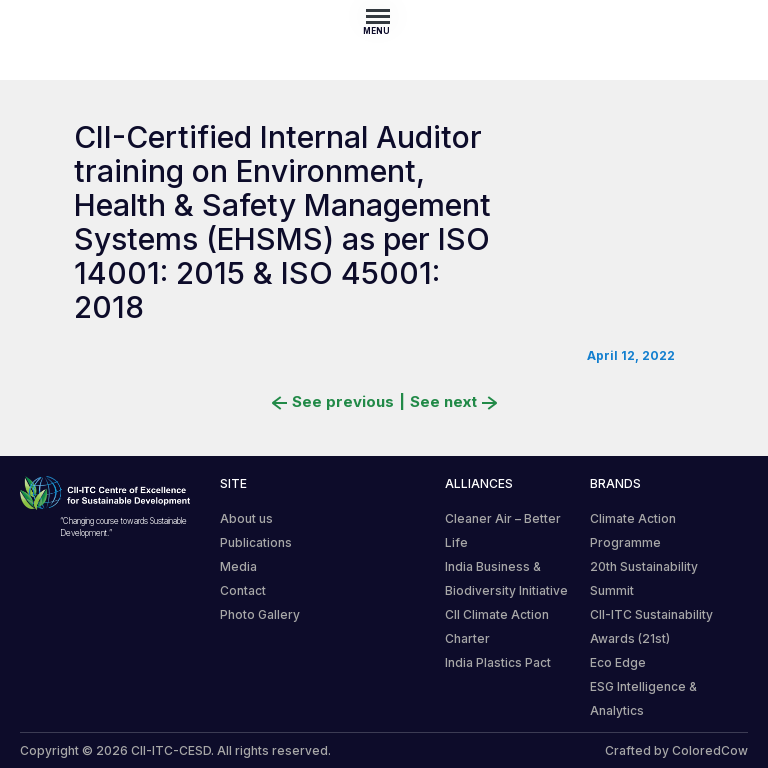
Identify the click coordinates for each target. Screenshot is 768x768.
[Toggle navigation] (384, 16)
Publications (256, 542)
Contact (243, 590)
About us (246, 518)
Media (238, 566)
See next (453, 402)
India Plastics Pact (498, 662)
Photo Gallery (260, 614)
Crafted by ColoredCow (676, 750)
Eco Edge (618, 662)
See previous (333, 402)
